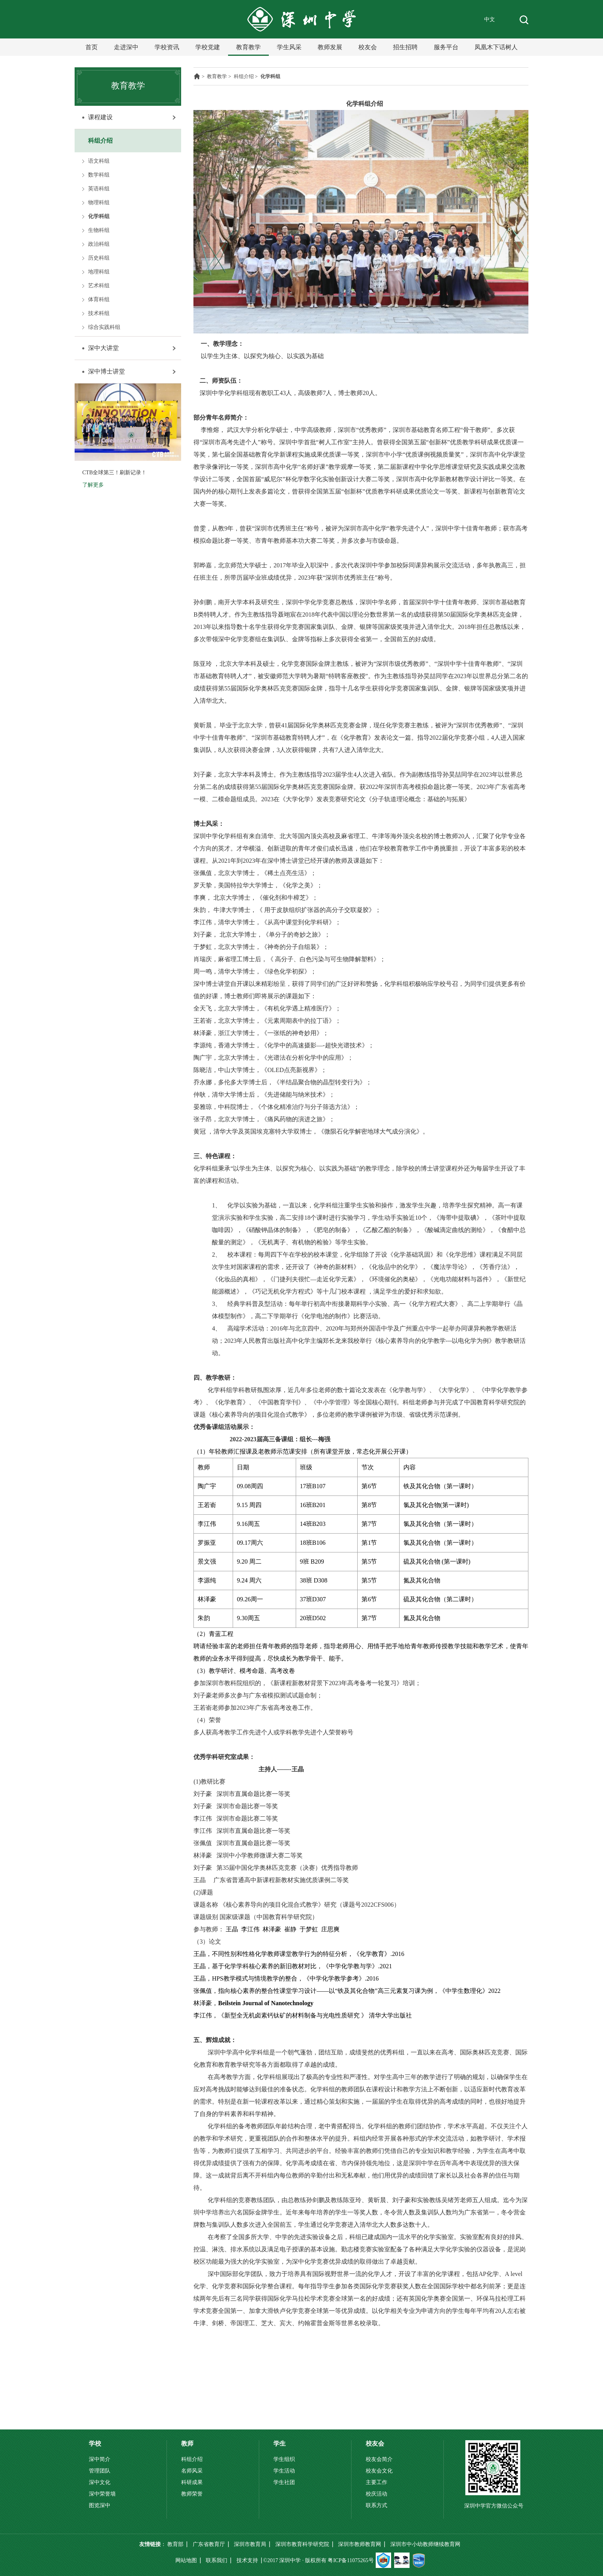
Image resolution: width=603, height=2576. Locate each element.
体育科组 (99, 299)
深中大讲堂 (103, 348)
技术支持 (247, 2560)
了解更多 (93, 485)
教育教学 (248, 47)
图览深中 (99, 2505)
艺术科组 (99, 285)
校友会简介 (379, 2459)
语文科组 (99, 161)
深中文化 (99, 2482)
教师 (187, 2443)
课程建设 (100, 117)
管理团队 (99, 2471)
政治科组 (99, 244)
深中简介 (99, 2459)
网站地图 (186, 2560)
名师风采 (192, 2471)
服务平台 (446, 47)
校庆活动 (376, 2494)
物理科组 (99, 202)
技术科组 (99, 313)
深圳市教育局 (250, 2544)
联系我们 (216, 2560)
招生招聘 (405, 47)
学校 (95, 2443)
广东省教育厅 (209, 2544)
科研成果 (192, 2482)
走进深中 (126, 47)
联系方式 (376, 2505)
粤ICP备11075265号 (350, 2560)
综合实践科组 (104, 327)
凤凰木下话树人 (496, 47)
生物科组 (99, 230)
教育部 (175, 2544)
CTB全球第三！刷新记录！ (114, 472)
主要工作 (376, 2482)
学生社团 (284, 2482)
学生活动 (284, 2471)
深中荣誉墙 (102, 2494)
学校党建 (207, 47)
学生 (279, 2443)
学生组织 (284, 2459)
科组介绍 (100, 140)
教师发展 (330, 47)
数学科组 (99, 175)
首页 (91, 47)
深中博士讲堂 (106, 371)
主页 (196, 76)
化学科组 (99, 216)
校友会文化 (379, 2471)
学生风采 (289, 47)
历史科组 (99, 258)
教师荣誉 (192, 2494)
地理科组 (99, 272)
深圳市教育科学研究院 (302, 2544)
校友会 (367, 47)
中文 (489, 19)
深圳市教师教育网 (359, 2544)
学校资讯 (167, 47)
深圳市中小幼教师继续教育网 (425, 2544)
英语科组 (99, 189)
